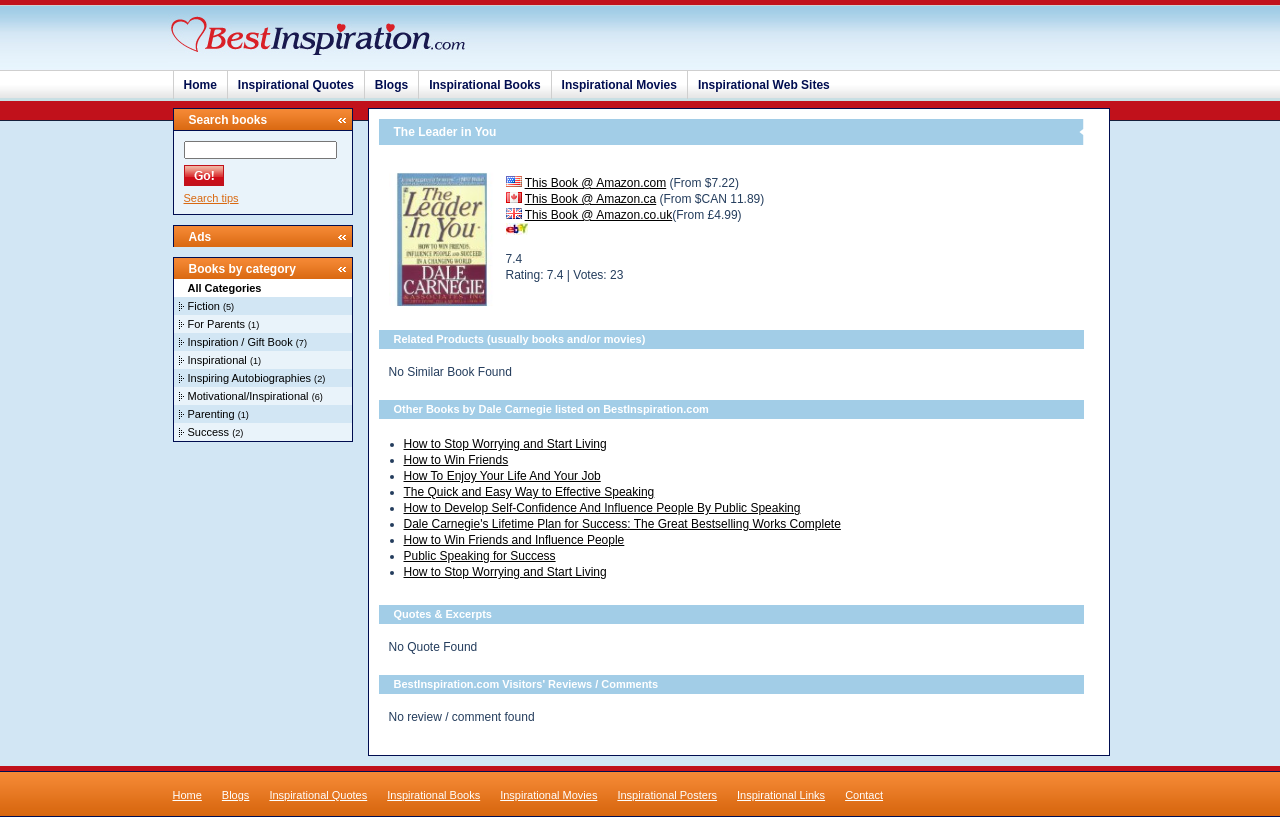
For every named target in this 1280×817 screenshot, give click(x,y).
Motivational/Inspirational (248, 396)
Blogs (391, 85)
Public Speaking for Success (480, 556)
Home (200, 85)
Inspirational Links (781, 795)
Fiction (204, 306)
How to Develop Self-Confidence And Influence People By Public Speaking (602, 508)
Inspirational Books (484, 85)
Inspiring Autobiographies (250, 378)
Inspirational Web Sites (764, 85)
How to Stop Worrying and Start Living (505, 444)
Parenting (211, 414)
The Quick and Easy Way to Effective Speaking (529, 492)
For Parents (216, 324)
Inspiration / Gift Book (240, 342)
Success (209, 432)
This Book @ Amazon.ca (591, 199)
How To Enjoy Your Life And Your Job (502, 476)
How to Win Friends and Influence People (514, 540)
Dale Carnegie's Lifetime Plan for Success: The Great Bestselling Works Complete (622, 524)
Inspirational (217, 360)
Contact (864, 795)
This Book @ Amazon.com (596, 183)
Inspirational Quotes (296, 85)
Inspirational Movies (619, 85)
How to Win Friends (456, 460)
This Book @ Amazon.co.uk (599, 215)
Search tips (211, 198)
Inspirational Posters (667, 795)
